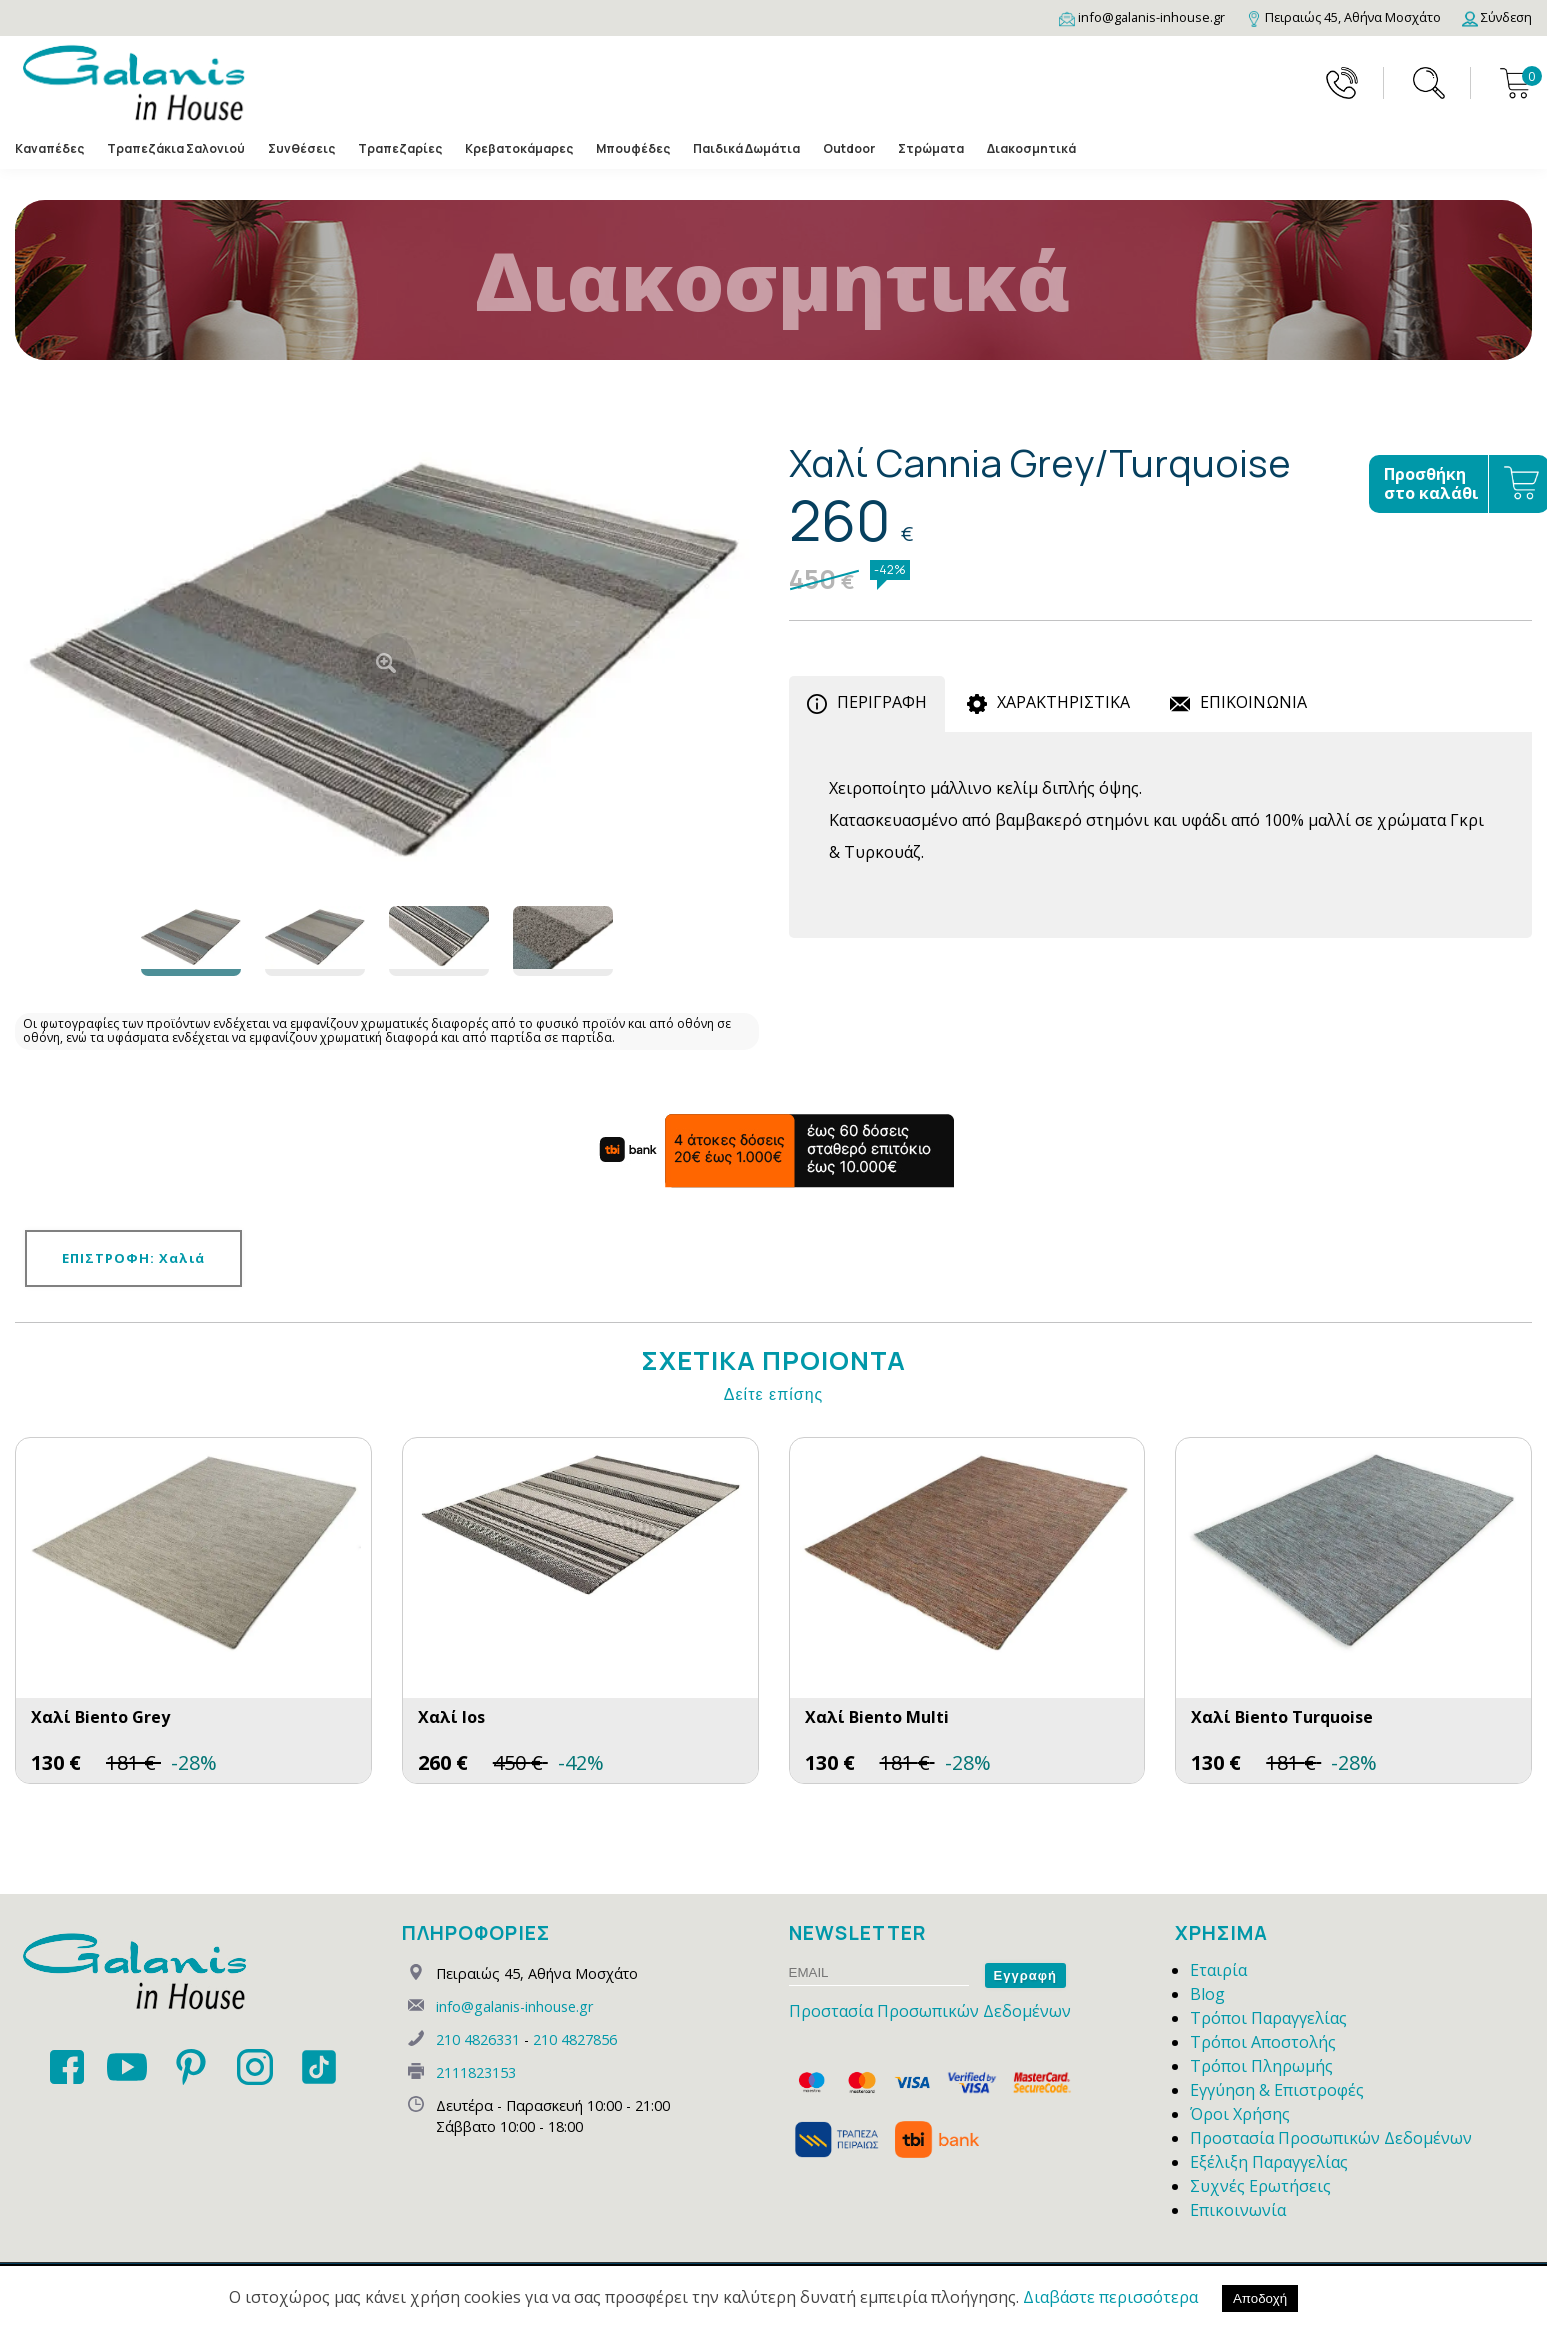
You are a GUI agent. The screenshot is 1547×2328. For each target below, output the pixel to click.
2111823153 (476, 2072)
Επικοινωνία (1238, 2210)
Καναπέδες (49, 149)
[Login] (1497, 17)
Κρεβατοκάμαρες (519, 149)
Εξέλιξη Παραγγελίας (1269, 2162)
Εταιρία (1218, 1970)
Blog (1207, 1994)
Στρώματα (931, 149)
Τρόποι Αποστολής (1263, 2042)
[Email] (1142, 17)
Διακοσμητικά (1031, 149)
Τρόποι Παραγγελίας (1268, 2018)
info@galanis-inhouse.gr (514, 2006)
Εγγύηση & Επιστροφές (1277, 2090)
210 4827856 (575, 2039)
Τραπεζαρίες (400, 149)
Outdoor (849, 149)
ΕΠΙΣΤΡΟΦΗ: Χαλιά (133, 1258)
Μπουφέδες (633, 149)
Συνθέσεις (301, 149)
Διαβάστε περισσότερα (1110, 2297)
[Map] (1343, 17)
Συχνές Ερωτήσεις (1260, 2186)
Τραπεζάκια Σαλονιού (176, 149)
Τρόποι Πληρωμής (1261, 2066)
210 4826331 (478, 2039)
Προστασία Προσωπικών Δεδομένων (930, 2011)
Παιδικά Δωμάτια (746, 149)
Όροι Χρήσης (1240, 2114)
